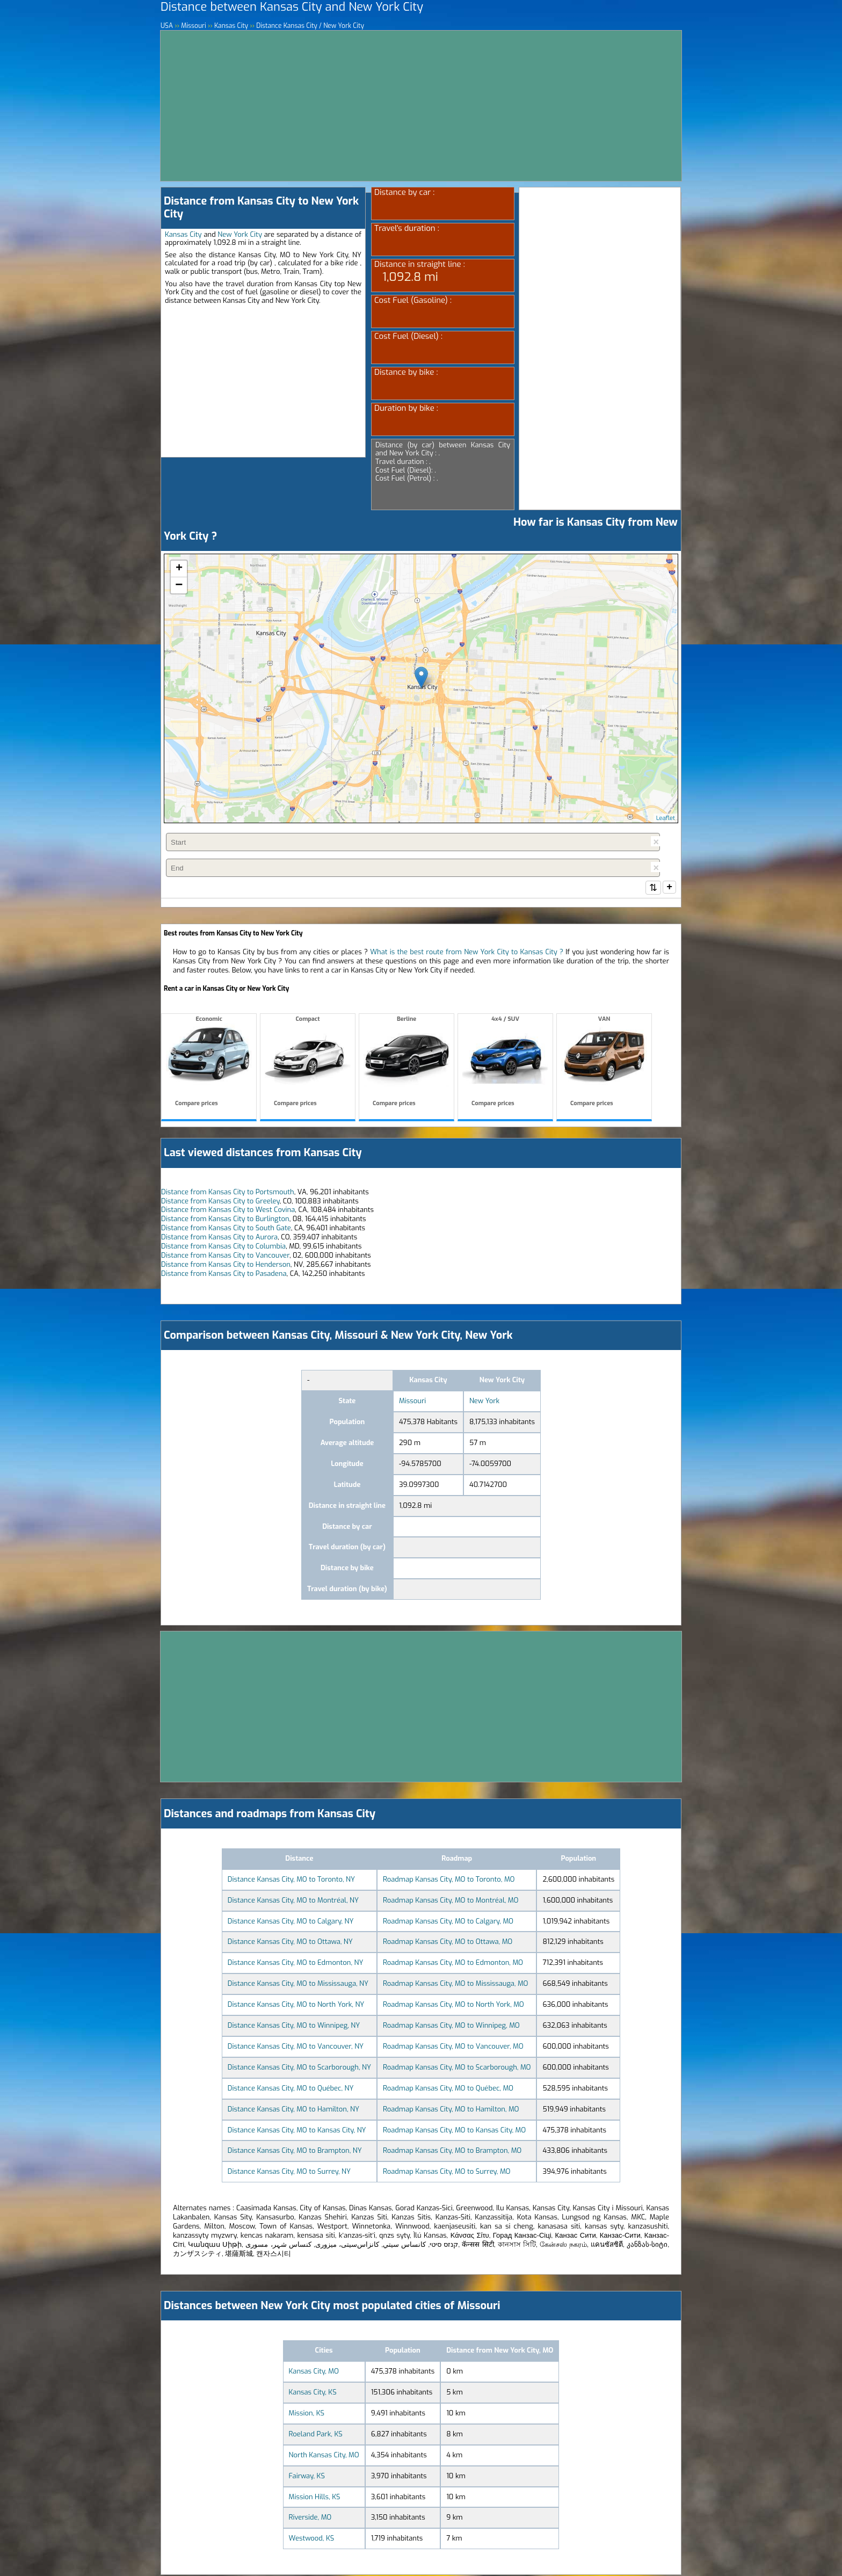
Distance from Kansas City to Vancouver (225, 1256)
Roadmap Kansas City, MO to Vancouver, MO (453, 2047)
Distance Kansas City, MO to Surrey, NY (289, 2172)
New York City (239, 234)
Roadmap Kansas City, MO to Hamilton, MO (451, 2110)
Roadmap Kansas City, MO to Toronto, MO (448, 1880)
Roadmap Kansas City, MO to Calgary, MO (448, 1922)
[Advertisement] (421, 106)
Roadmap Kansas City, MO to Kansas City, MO (454, 2131)
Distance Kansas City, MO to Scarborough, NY (299, 2068)
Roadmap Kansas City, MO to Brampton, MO (452, 2151)
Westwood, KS (312, 2539)
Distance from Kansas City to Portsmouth (227, 1193)
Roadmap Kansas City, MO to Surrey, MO (446, 2172)
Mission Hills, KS (314, 2497)
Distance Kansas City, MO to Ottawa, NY (290, 1942)
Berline (406, 1063)
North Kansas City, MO (324, 2456)
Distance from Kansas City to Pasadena (224, 1274)
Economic (209, 1063)
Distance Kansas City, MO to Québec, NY (291, 2089)
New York (484, 1401)
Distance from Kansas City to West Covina (228, 1210)
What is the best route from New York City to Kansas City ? (466, 952)
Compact (308, 1063)
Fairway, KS (307, 2476)
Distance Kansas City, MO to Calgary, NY (291, 1922)
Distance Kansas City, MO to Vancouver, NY (296, 2047)
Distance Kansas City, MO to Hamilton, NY (293, 2110)
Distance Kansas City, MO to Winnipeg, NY (294, 2026)
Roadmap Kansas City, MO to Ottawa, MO (447, 1942)
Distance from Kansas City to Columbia (223, 1247)
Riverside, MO (310, 2518)
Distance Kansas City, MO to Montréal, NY (293, 1901)
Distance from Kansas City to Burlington (225, 1219)
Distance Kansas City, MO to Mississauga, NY (298, 1984)
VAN (604, 1063)
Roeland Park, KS (316, 2435)
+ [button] (179, 569)
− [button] (179, 585)
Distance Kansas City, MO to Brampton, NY (295, 2151)
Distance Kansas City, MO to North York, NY (296, 2005)
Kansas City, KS (313, 2393)
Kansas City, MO (314, 2372)
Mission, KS (307, 2414)
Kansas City (183, 234)
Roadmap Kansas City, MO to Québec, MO (448, 2089)
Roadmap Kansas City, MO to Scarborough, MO (457, 2068)
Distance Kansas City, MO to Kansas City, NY (297, 2131)
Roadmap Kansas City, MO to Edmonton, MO (453, 1963)
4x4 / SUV (505, 1063)
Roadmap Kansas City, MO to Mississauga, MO (455, 1984)
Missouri (412, 1401)
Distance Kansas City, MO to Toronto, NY (291, 1880)
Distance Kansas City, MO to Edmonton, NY (296, 1963)
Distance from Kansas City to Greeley (220, 1202)
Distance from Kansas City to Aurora (219, 1238)
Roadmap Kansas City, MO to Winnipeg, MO (451, 2026)
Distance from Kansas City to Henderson (226, 1265)
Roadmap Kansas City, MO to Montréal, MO (450, 1901)
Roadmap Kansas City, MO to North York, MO (453, 2005)
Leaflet (665, 818)
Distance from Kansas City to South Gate (226, 1228)
